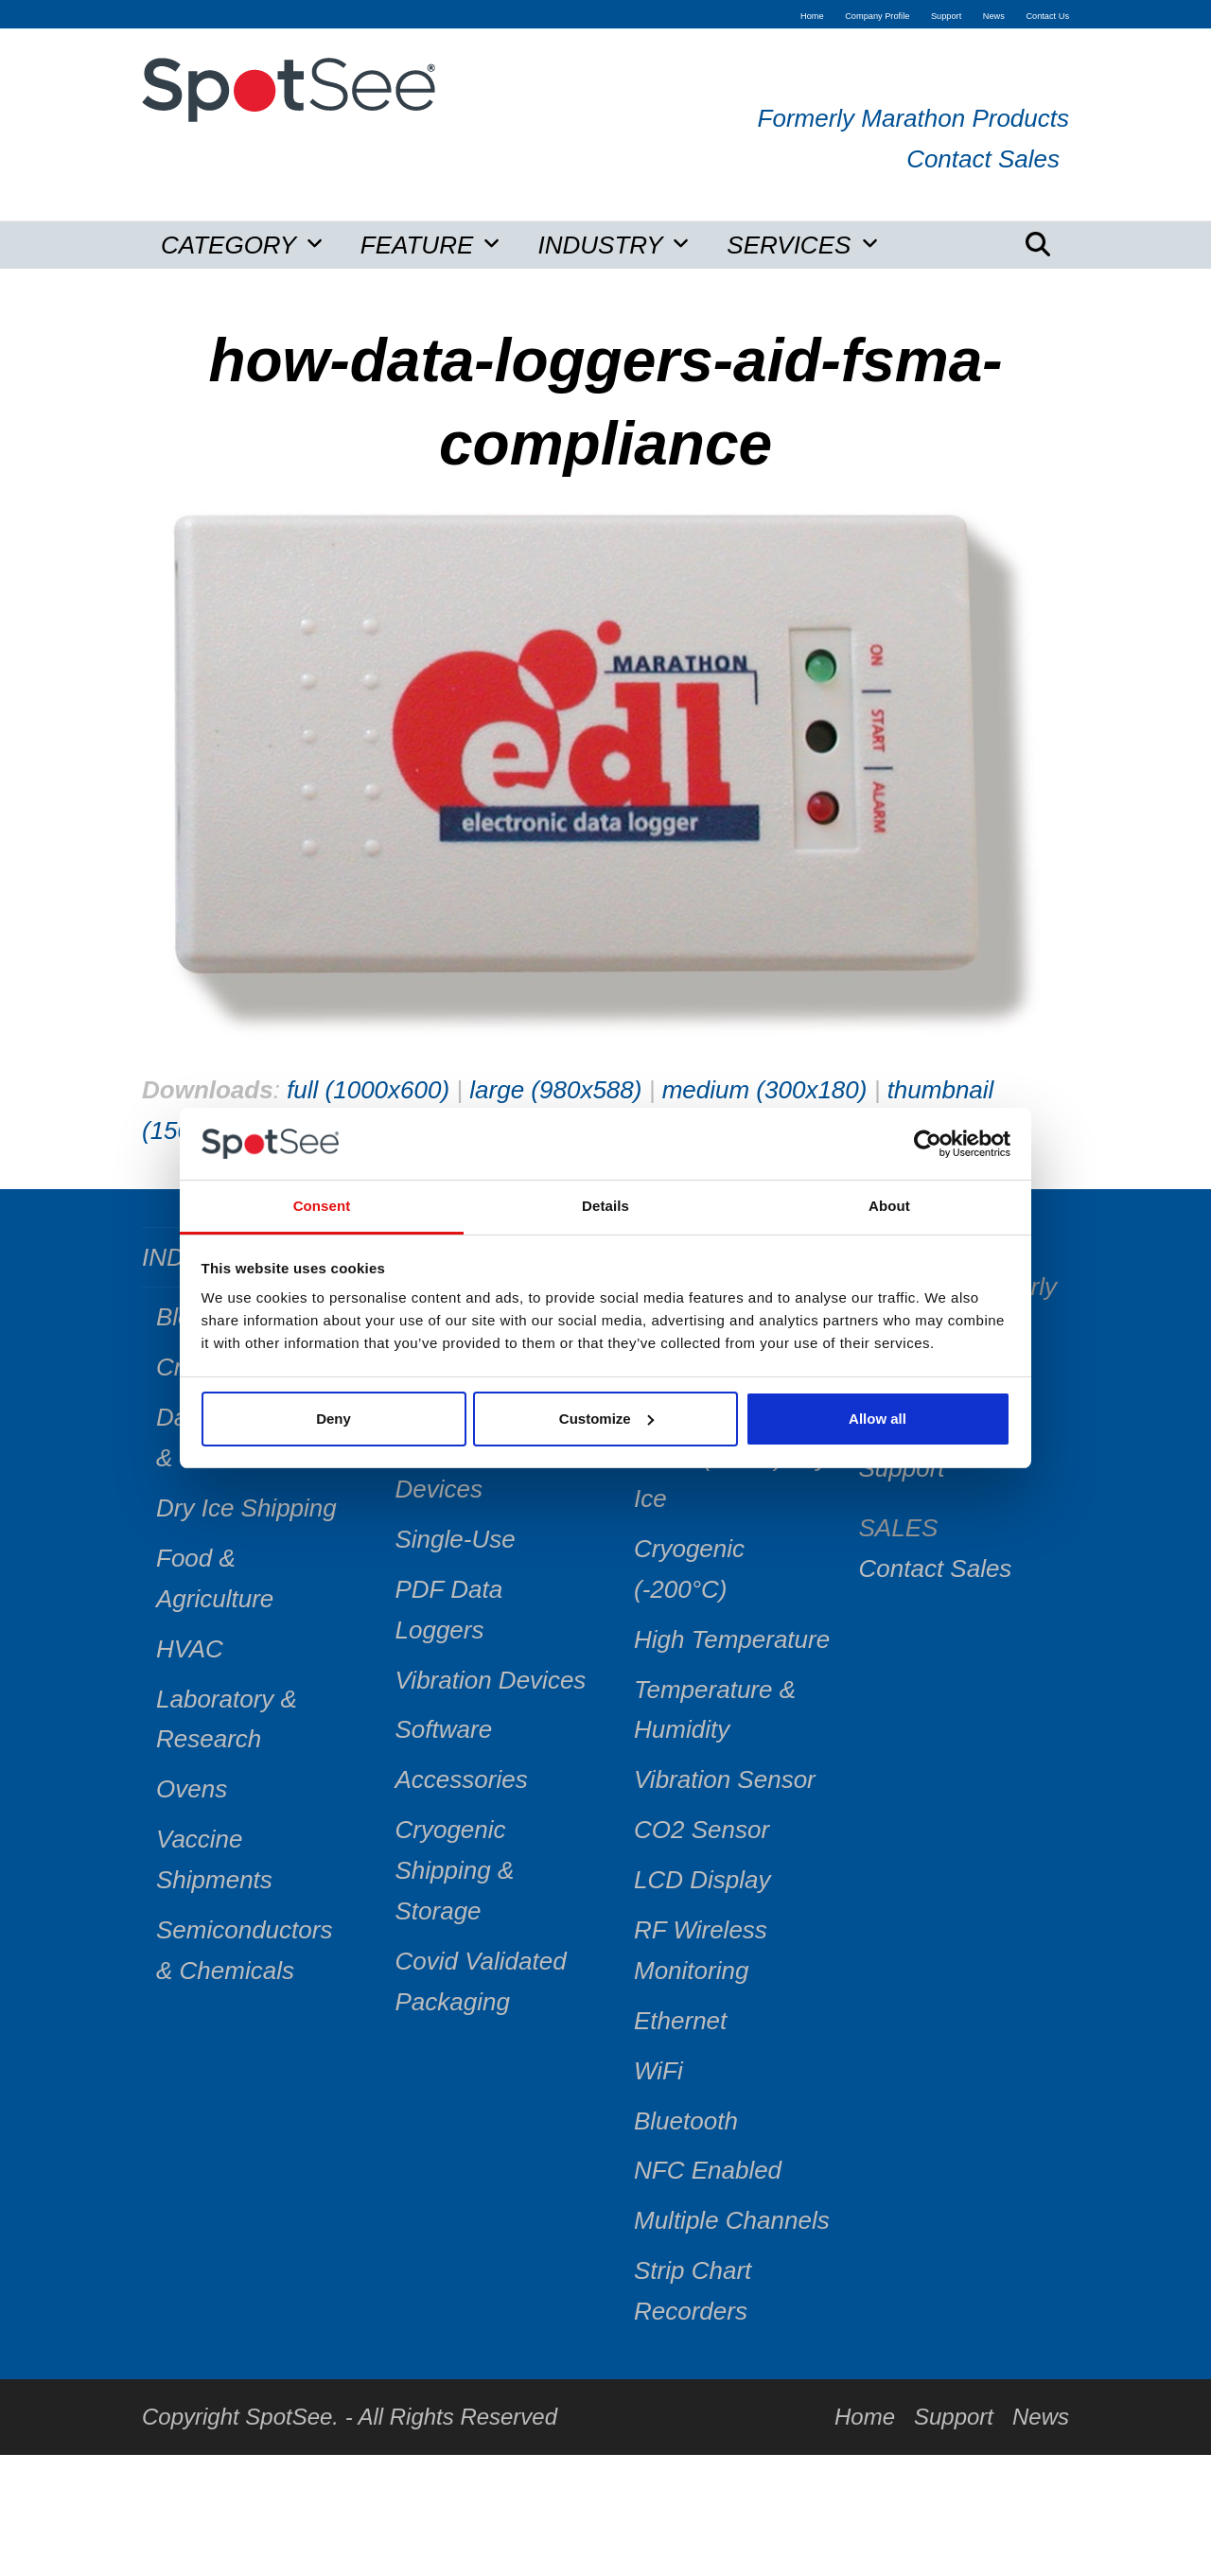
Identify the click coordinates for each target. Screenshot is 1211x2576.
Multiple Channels (732, 2220)
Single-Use (455, 1539)
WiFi (658, 2071)
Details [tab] (605, 1206)
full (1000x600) (368, 1090)
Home (864, 2416)
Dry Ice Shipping (246, 1508)
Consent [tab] (322, 1206)
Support (953, 2416)
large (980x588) (555, 1090)
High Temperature (732, 1639)
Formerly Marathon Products (913, 118)
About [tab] (889, 1206)
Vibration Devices (491, 1680)
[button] (1038, 245)
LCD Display (702, 1880)
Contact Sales (983, 159)
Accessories (461, 1779)
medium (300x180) (765, 1090)
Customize (606, 1419)
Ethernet (680, 2020)
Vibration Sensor (725, 1779)
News (1040, 2416)
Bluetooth (686, 2121)
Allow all (877, 1419)
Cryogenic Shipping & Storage (455, 1870)
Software (444, 1729)
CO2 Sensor (701, 1829)
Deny (333, 1419)
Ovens (191, 1789)
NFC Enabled (707, 2170)
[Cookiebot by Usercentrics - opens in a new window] (927, 1144)
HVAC (189, 1649)
